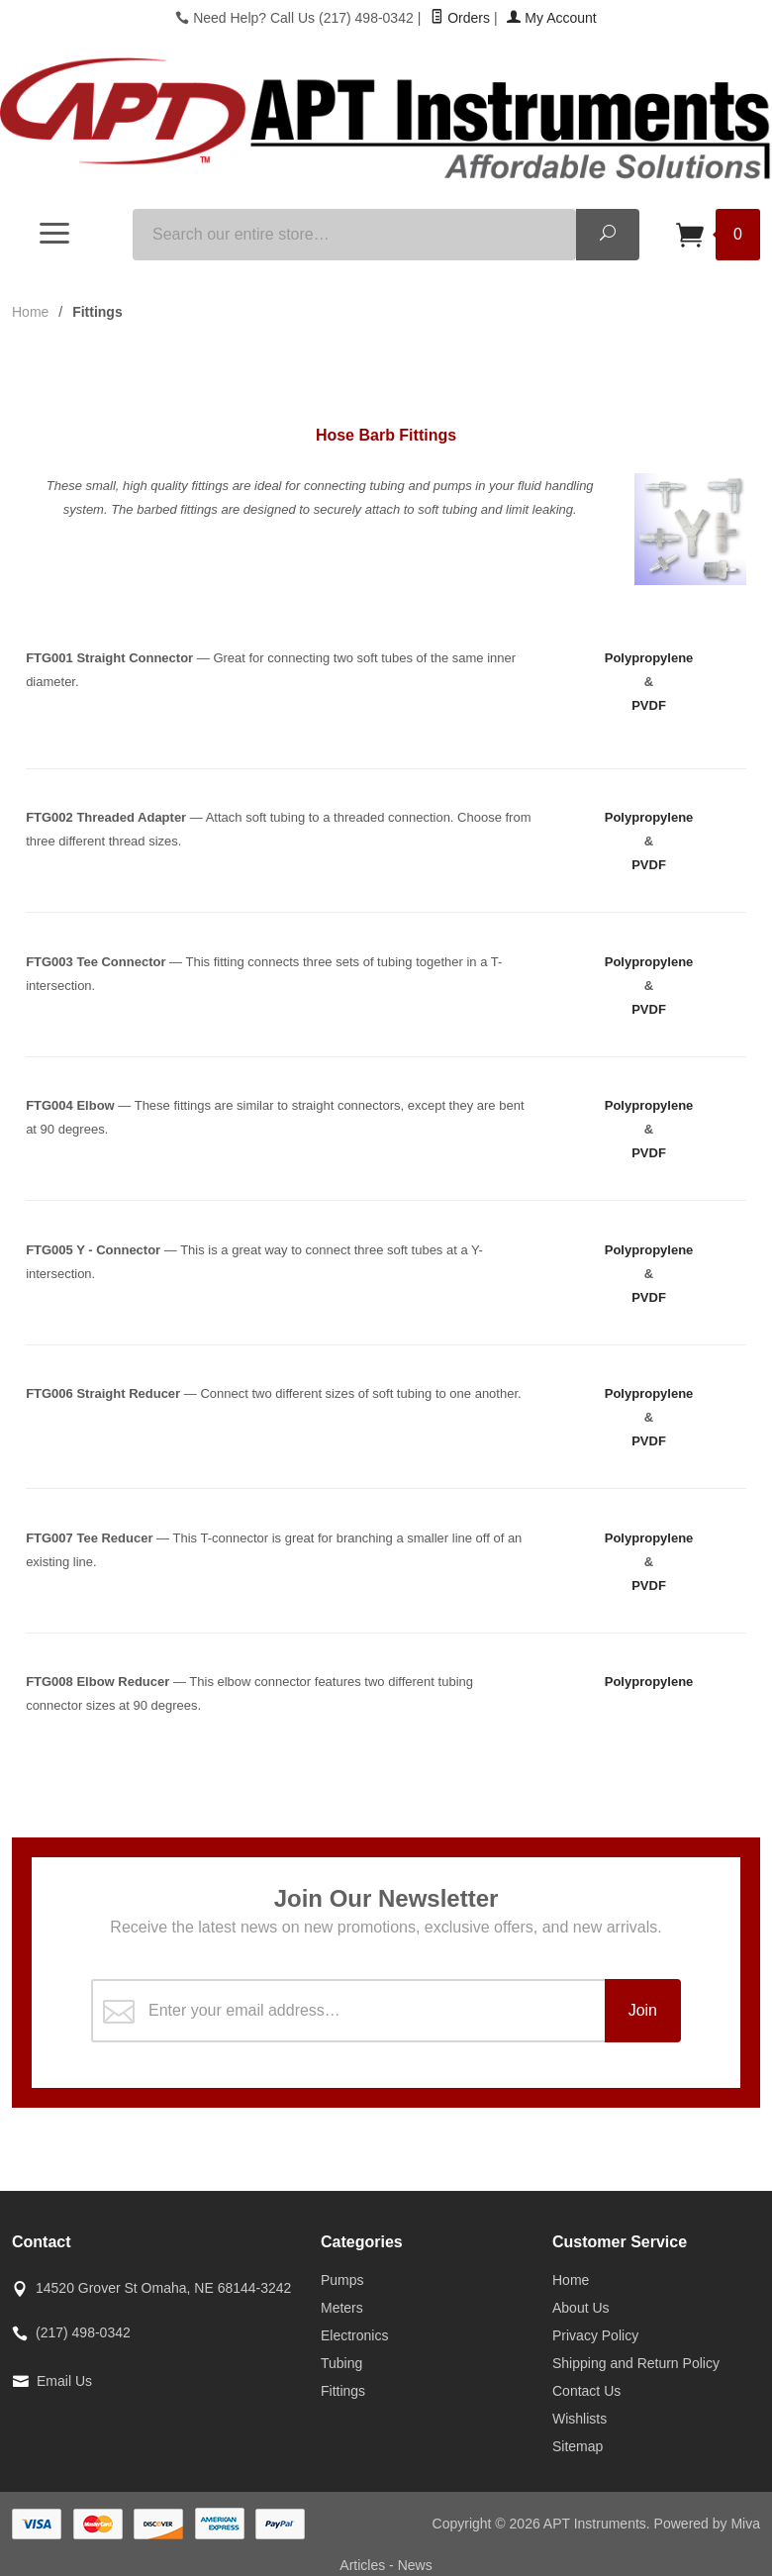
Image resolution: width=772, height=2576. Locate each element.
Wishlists (579, 2419)
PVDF (648, 705)
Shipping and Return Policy (636, 2363)
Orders (460, 18)
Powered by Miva (707, 2523)
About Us (581, 2308)
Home (30, 312)
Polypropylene (649, 657)
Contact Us (586, 2391)
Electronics (354, 2335)
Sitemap (577, 2446)
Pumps (342, 2280)
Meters (342, 2308)
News (415, 2565)
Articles (364, 2565)
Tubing (341, 2363)
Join (642, 2010)
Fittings (343, 2391)
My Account (551, 18)
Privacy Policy (595, 2335)
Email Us (64, 2381)
